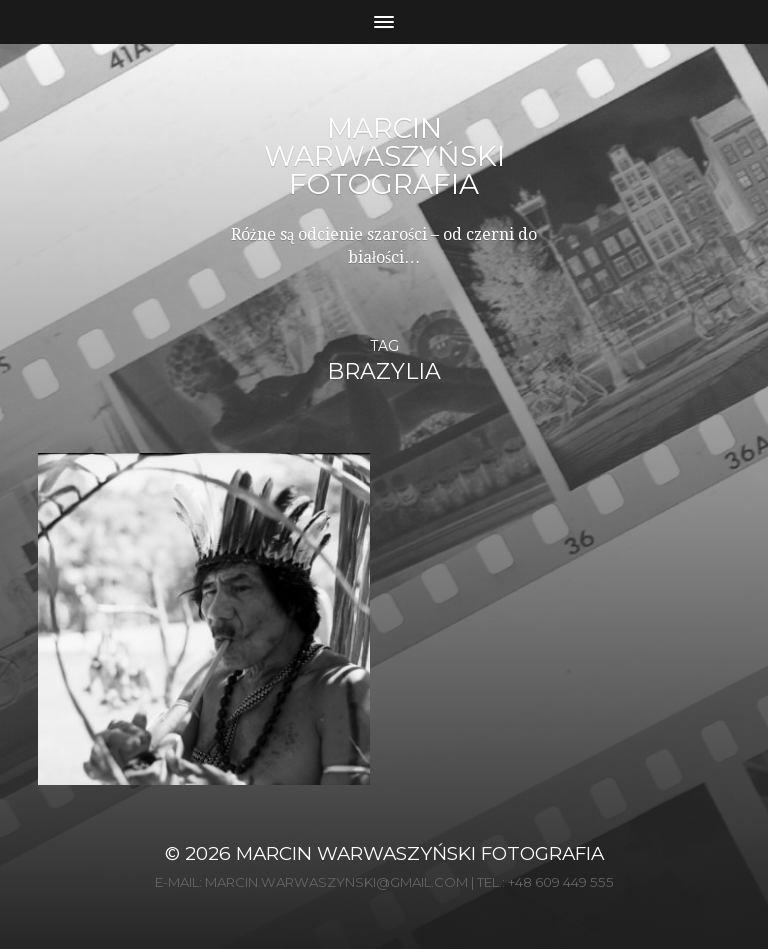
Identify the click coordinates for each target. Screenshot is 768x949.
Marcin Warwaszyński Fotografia (384, 156)
